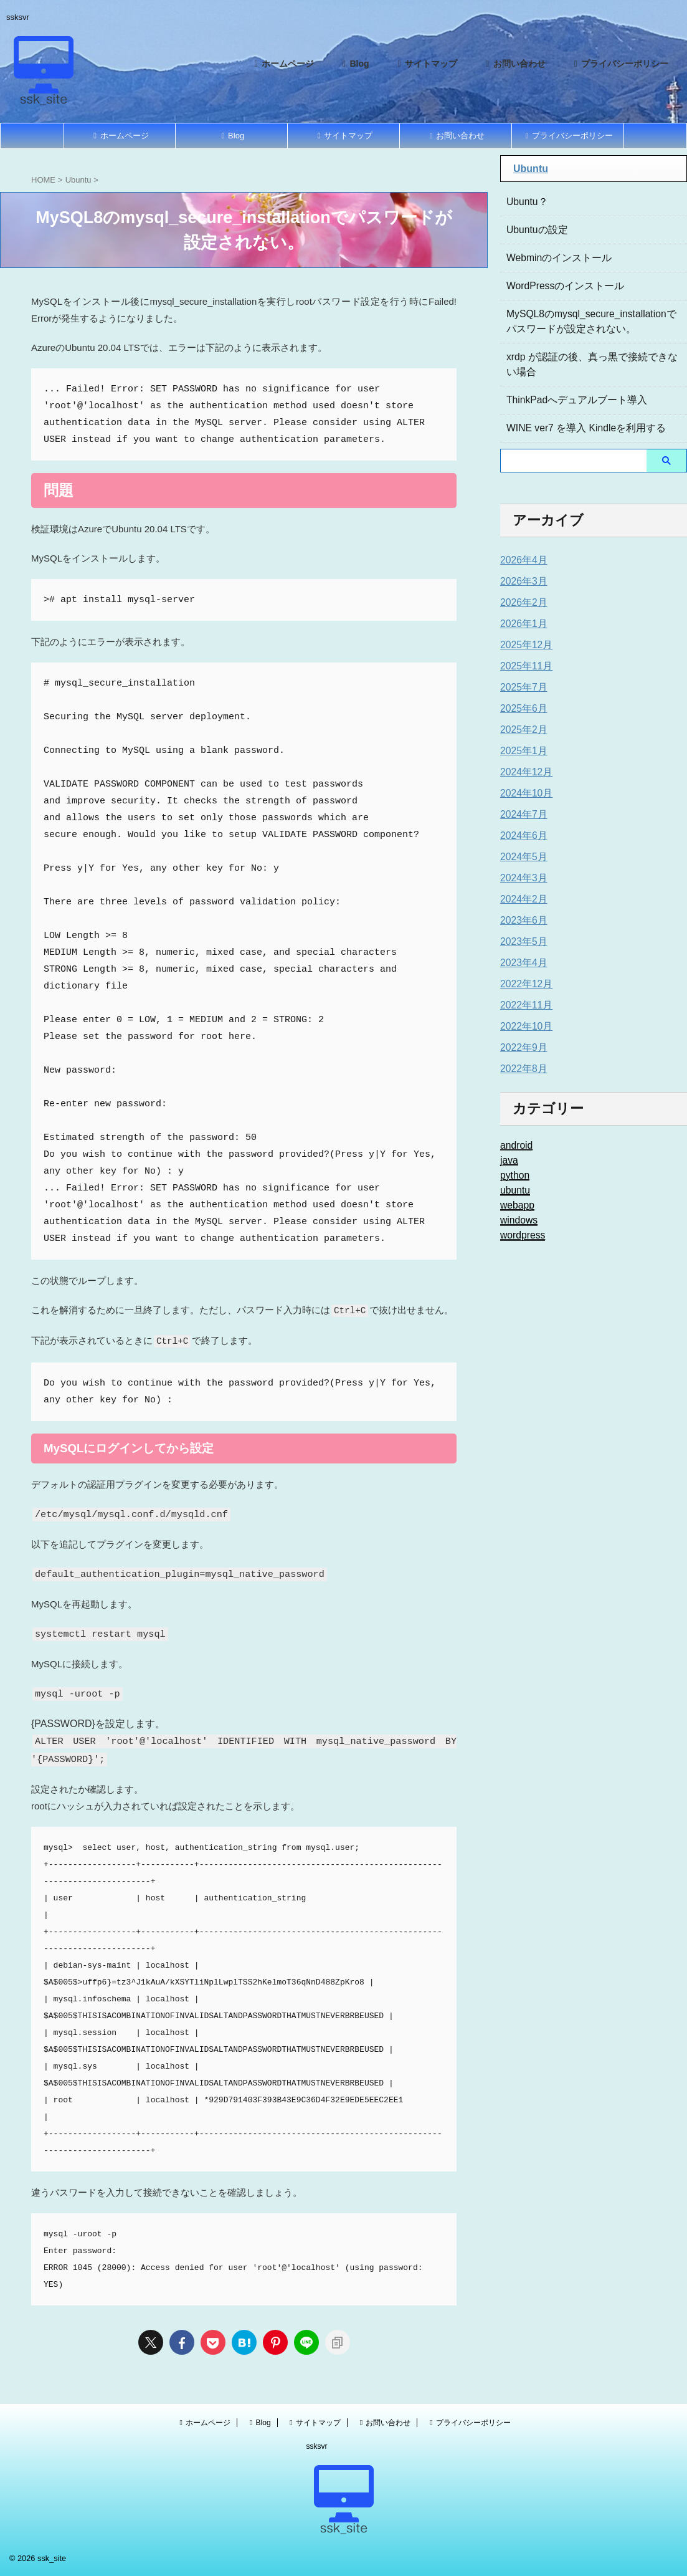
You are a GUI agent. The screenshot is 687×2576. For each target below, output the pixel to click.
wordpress (520, 1235)
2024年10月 (523, 793)
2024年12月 (523, 772)
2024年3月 (521, 878)
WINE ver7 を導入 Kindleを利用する (576, 428)
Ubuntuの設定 (533, 230)
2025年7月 (521, 687)
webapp (515, 1205)
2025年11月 (523, 666)
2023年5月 (521, 942)
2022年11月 (523, 1005)
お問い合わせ (514, 64)
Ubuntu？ (524, 202)
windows (517, 1220)
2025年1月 (521, 751)
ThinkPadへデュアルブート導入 (568, 400)
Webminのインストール (552, 258)
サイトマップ (426, 64)
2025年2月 (521, 730)
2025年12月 (523, 645)
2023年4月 (521, 963)
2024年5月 (521, 857)
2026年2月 (521, 603)
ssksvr (317, 2446)
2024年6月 (521, 836)
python (513, 1175)
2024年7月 (521, 815)
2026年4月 (521, 560)
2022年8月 (521, 1069)
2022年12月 (523, 984)
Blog (354, 64)
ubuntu (513, 1190)
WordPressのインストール (558, 286)
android (514, 1146)
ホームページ (282, 64)
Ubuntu (530, 168)
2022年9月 (521, 1048)
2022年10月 (523, 1027)
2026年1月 (521, 624)
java (508, 1161)
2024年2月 (521, 899)
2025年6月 (521, 709)
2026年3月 (521, 582)
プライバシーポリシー (620, 64)
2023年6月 (521, 921)
